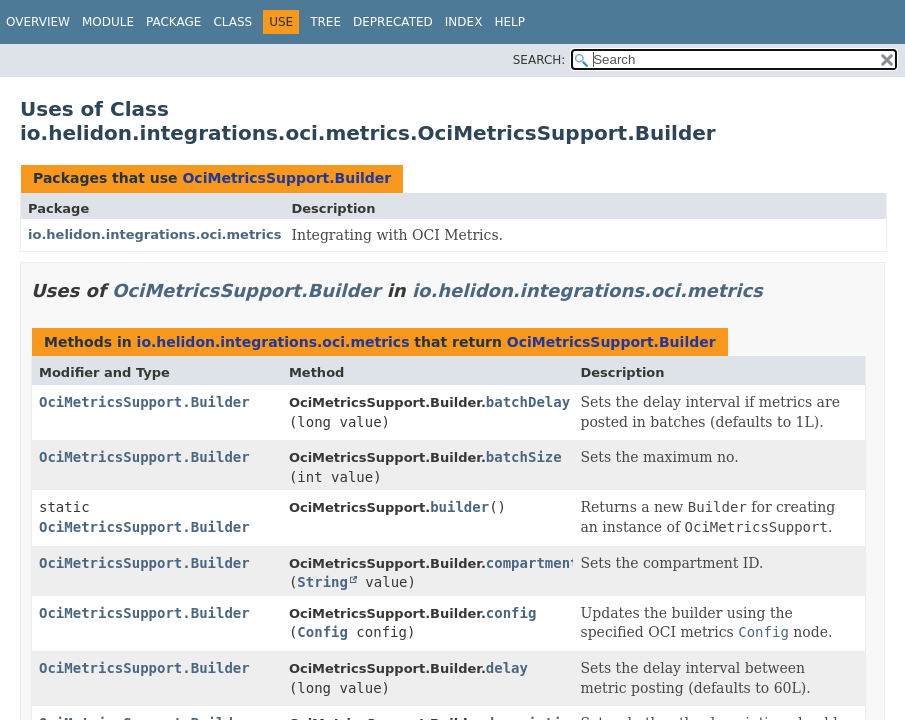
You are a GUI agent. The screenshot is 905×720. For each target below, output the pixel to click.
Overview (38, 22)
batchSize (524, 457)
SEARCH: (539, 60)
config (511, 613)
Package (173, 22)
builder (459, 507)
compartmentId (541, 563)
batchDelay (528, 402)
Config (322, 632)
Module (108, 22)
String (322, 582)
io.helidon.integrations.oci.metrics (154, 234)
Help (509, 22)
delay (507, 668)
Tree (325, 22)
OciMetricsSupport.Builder (286, 178)
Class (232, 22)
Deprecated (393, 22)
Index (464, 22)
